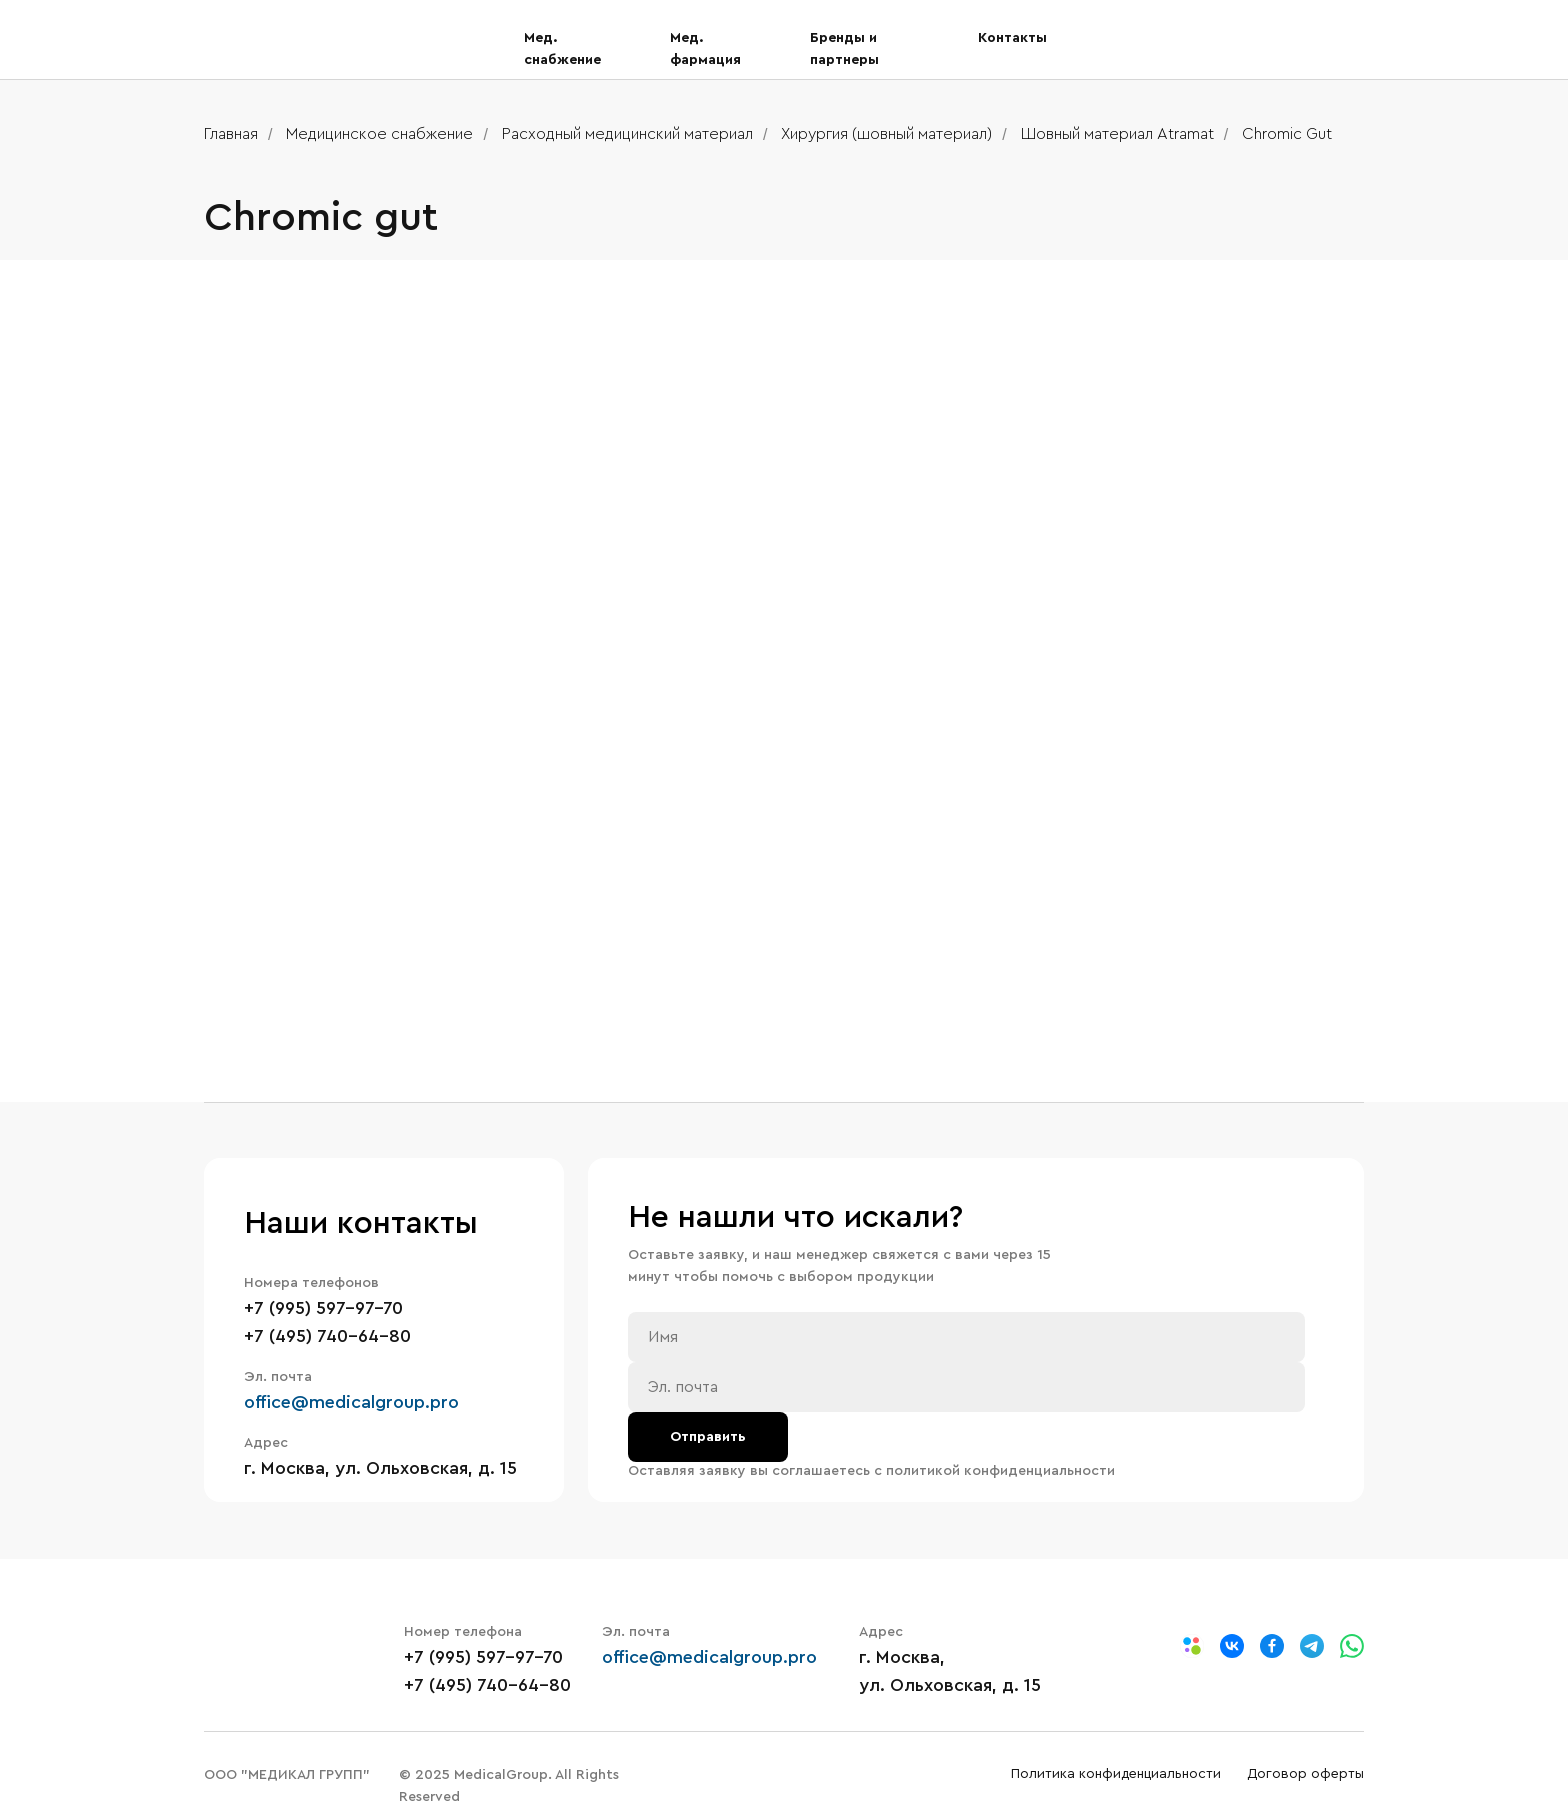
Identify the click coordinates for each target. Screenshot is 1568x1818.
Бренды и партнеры (844, 49)
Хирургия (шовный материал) (886, 134)
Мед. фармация (705, 49)
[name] (966, 1337)
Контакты (1012, 38)
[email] (966, 1387)
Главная (231, 134)
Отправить (708, 1437)
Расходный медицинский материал (627, 134)
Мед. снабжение (562, 49)
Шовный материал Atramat (1117, 134)
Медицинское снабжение (379, 134)
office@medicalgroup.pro (351, 1402)
